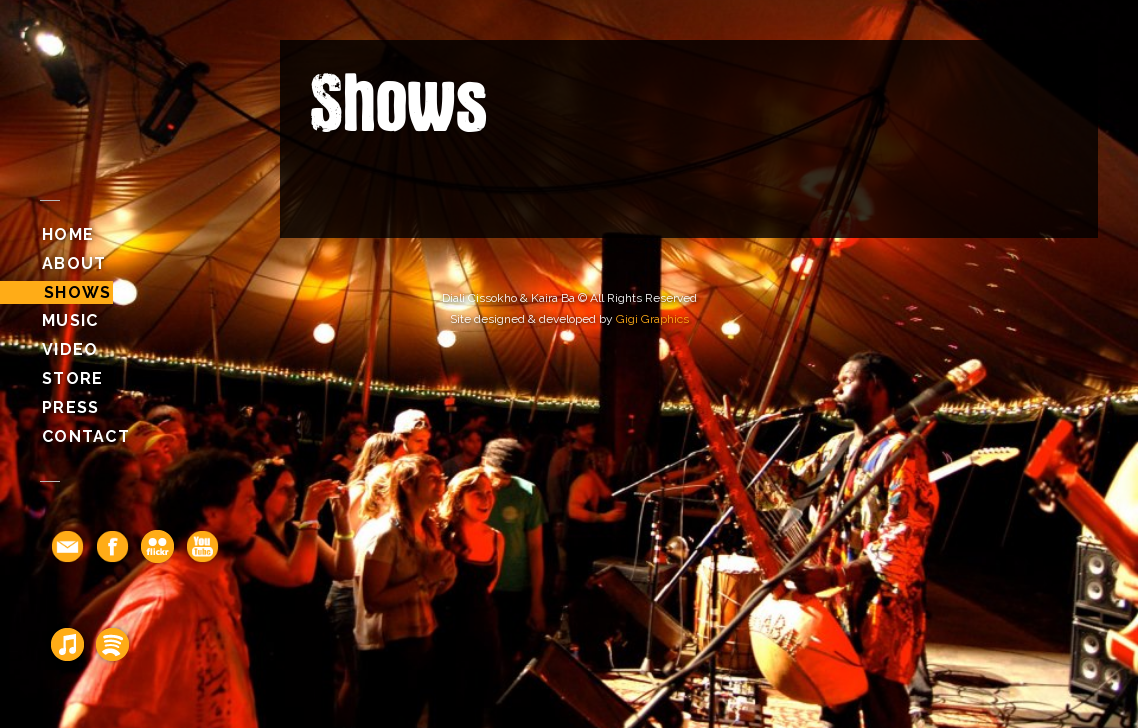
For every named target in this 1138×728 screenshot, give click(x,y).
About (74, 263)
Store (72, 378)
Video (70, 349)
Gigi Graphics (652, 319)
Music (70, 320)
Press (70, 407)
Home (68, 234)
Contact (86, 436)
